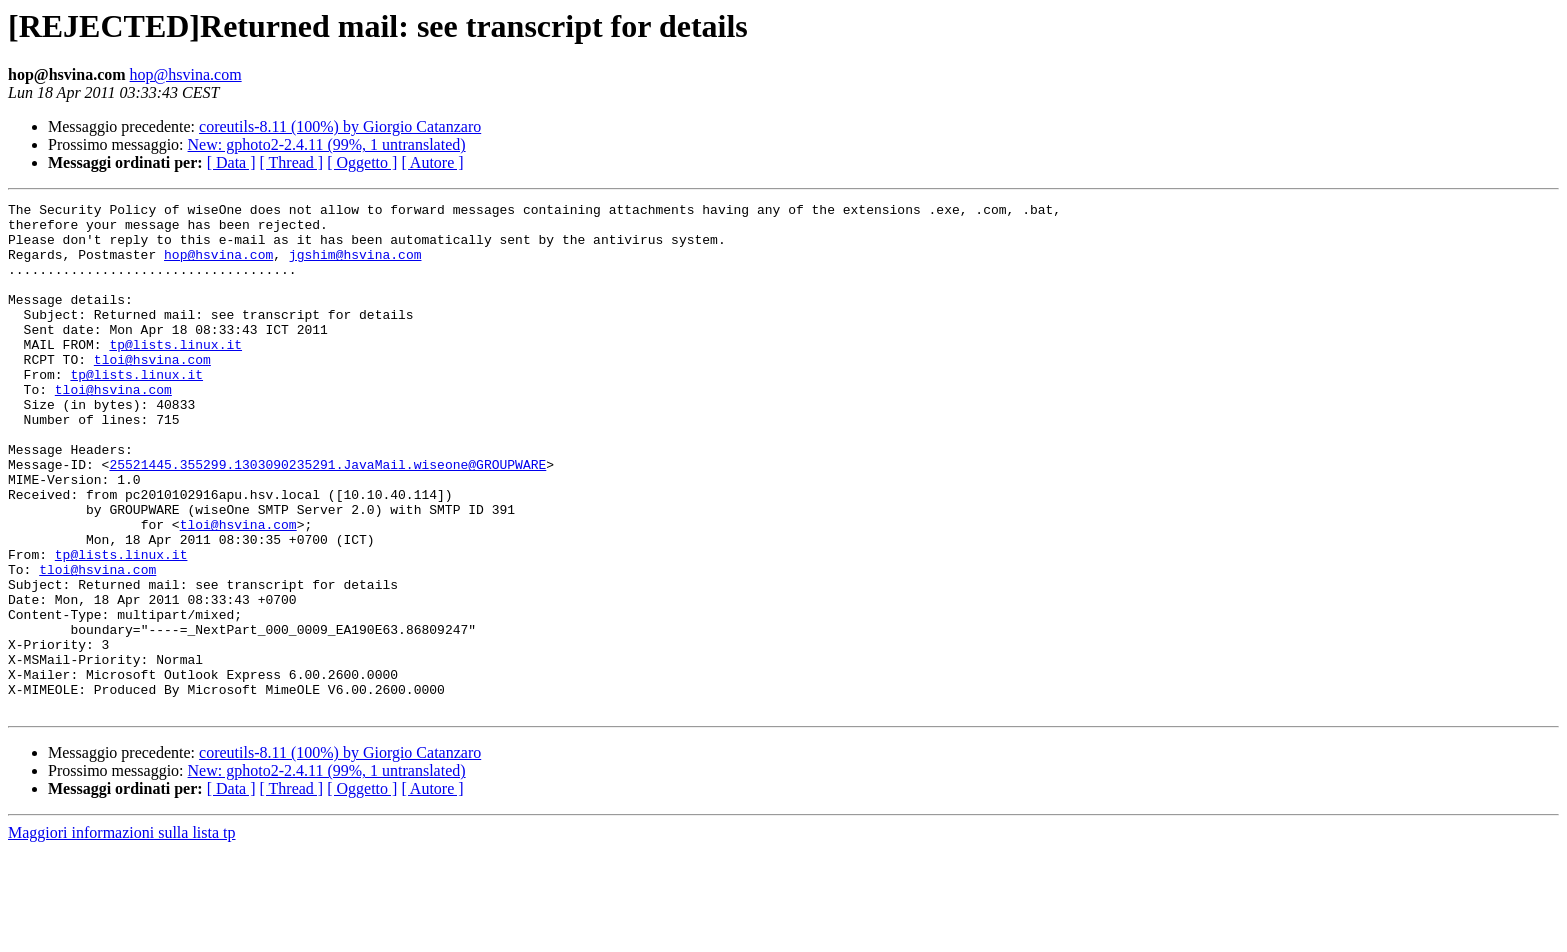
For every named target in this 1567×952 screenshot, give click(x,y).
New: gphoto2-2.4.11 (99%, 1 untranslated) (327, 144)
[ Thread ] (292, 162)
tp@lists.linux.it (175, 374)
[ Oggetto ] (362, 162)
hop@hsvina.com (186, 74)
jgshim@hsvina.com (355, 266)
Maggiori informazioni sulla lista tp (122, 934)
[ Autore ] (432, 162)
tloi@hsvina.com (152, 392)
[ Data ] (231, 162)
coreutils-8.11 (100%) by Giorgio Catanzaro (340, 126)
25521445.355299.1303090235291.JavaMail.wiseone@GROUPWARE (327, 518)
